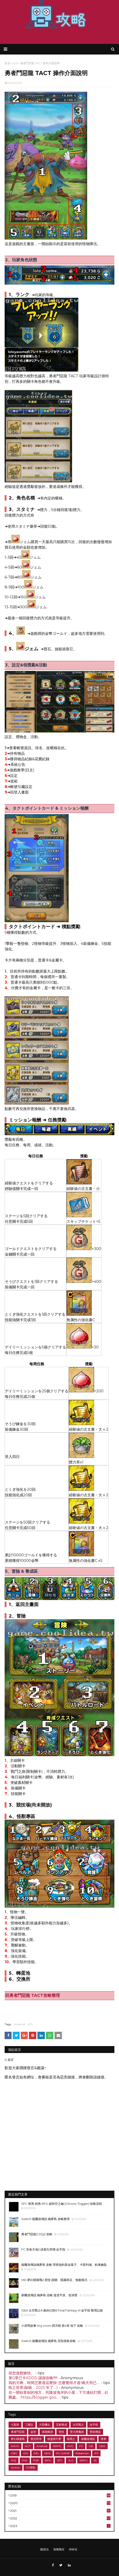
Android (19, 2024)
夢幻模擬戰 (18, 2439)
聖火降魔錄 (77, 2431)
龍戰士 (71, 2439)
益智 (33, 2431)
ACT (28, 2446)
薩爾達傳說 (88, 2439)
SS (95, 2460)
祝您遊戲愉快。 (21, 2373)
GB (91, 2446)
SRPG (83, 2460)
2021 (60, 2510)
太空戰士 (78, 2424)
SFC (59, 2460)
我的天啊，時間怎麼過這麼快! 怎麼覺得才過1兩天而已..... (54, 2383)
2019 (60, 2495)
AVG (70, 2446)
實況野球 (36, 2439)
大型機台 (44, 2424)
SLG (71, 2460)
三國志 (29, 2424)
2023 (60, 2526)
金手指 (94, 2424)
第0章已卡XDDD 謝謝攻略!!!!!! (33, 2378)
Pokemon (82, 2453)
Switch (15, 2467)
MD (36, 2453)
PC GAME (63, 2453)
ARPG (57, 2446)
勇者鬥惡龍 (18, 2431)
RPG (48, 2460)
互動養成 (61, 2424)
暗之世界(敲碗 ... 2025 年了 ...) (33, 2387)
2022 (60, 2518)
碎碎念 (73, 2549)
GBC (14, 2453)
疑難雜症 (58, 2549)
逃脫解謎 (47, 2431)
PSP (36, 2460)
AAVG (15, 2446)
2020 (60, 2503)
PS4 (24, 2460)
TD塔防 (30, 2467)
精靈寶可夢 (54, 2439)
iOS (30, 2024)
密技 (61, 2431)
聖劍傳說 (95, 2431)
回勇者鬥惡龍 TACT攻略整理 (32, 1995)
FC (81, 2446)
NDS (47, 2453)
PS (96, 2453)
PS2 (13, 2460)
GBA (102, 2446)
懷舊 (103, 2439)
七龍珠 (15, 2424)
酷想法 (44, 2549)
